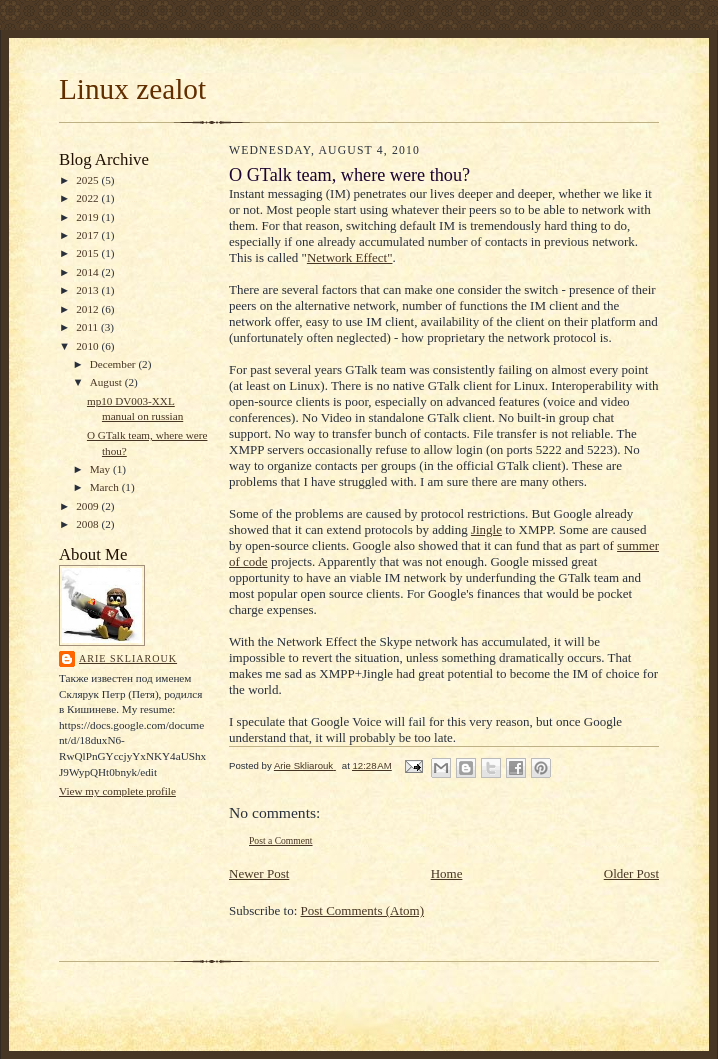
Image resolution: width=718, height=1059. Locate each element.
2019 (88, 217)
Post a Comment (281, 840)
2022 (88, 198)
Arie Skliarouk (128, 658)
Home (447, 873)
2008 (88, 524)
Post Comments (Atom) (363, 910)
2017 (88, 235)
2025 (88, 180)
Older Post (631, 873)
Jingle (486, 529)
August (107, 382)
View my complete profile (117, 791)
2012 (88, 309)
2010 (88, 346)
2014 (88, 272)
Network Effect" (350, 257)
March (106, 487)
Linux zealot (132, 89)
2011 (88, 327)
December (114, 364)
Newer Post (259, 873)
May (101, 469)
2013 (88, 290)
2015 (88, 253)
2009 (88, 506)
